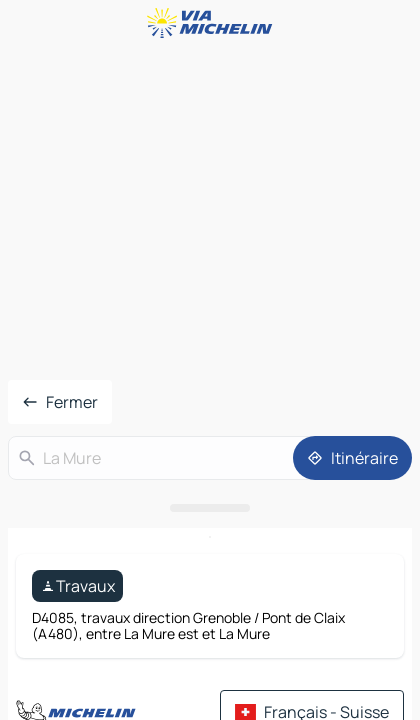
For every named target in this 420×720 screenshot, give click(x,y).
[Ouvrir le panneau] (210, 508)
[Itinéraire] (352, 458)
